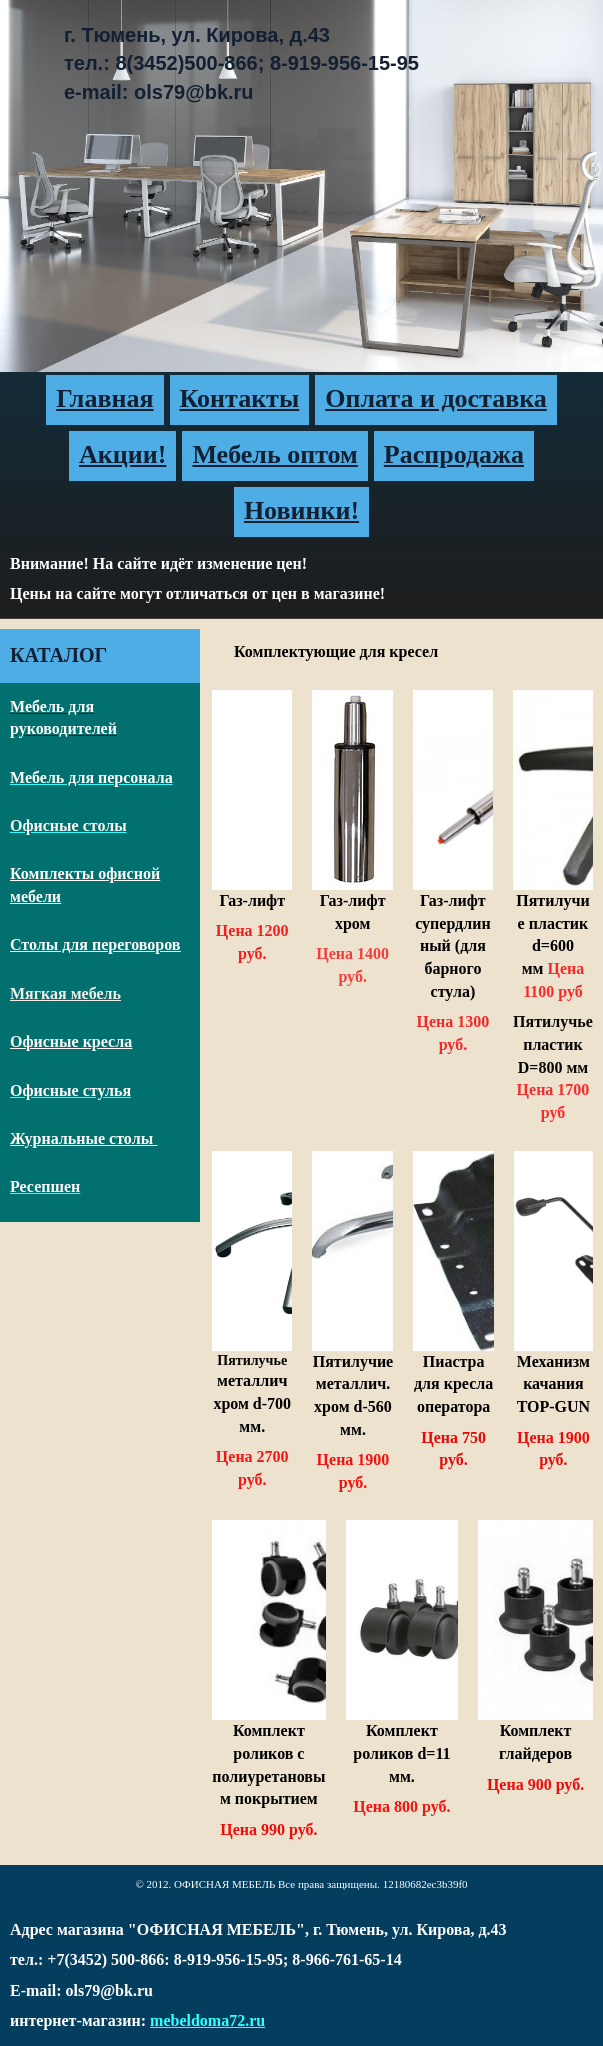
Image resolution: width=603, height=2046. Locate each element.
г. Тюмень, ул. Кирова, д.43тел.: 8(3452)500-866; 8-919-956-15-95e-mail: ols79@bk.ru (241, 63)
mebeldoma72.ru (207, 2020)
